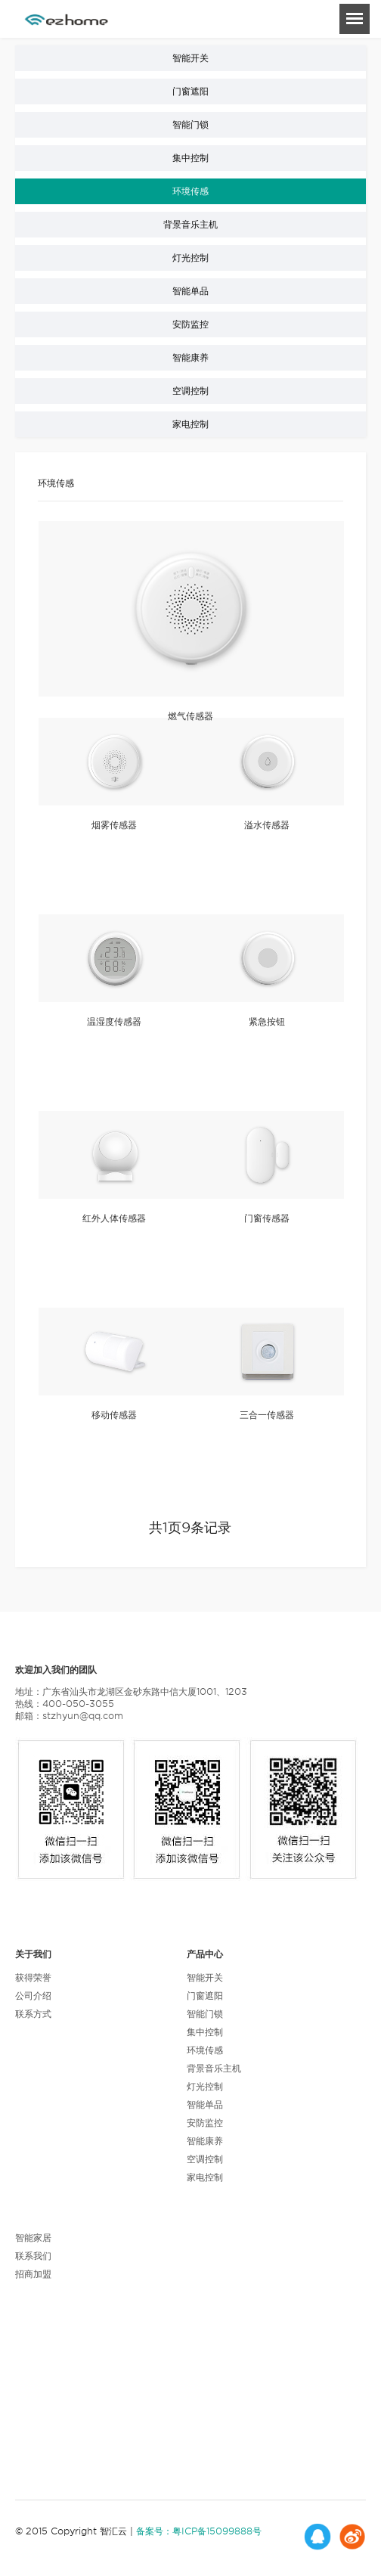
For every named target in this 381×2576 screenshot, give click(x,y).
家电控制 (190, 424)
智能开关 (190, 58)
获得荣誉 (33, 1977)
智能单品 (190, 290)
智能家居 (33, 2237)
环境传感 (190, 191)
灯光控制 (190, 257)
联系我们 (33, 2255)
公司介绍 (33, 1995)
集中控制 (190, 157)
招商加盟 (33, 2274)
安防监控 (190, 324)
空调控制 (190, 390)
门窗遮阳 (190, 91)
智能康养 (190, 357)
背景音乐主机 (190, 224)
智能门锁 (190, 124)
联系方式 (33, 2013)
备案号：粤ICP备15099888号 (199, 2531)
